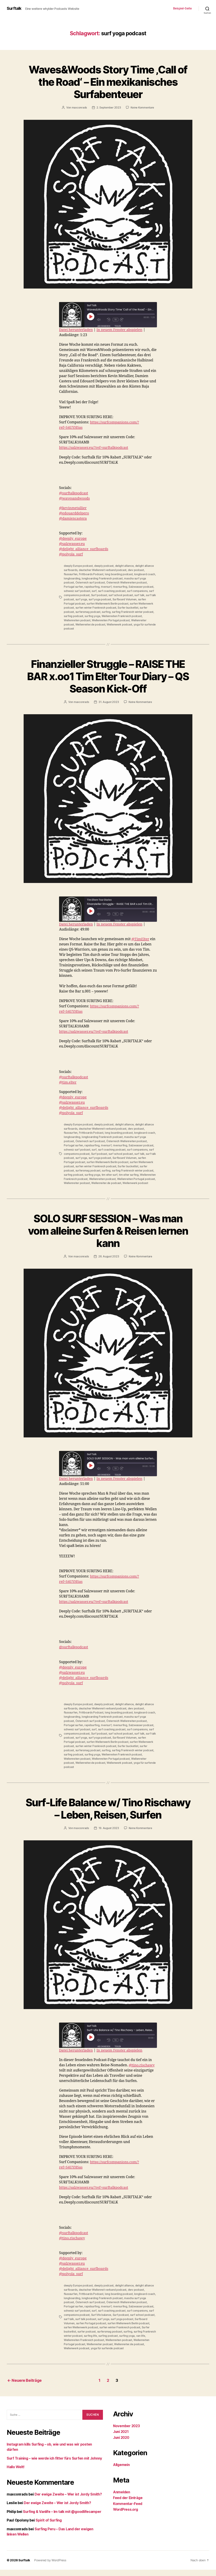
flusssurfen (70, 573)
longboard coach (144, 573)
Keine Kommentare (142, 107)
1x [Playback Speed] (115, 319)
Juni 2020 (121, 2428)
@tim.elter (68, 1080)
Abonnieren (103, 325)
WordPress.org (126, 2500)
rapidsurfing (91, 586)
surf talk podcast (85, 2310)
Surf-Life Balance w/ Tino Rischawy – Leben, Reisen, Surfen (108, 1801)
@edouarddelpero (74, 513)
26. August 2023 (108, 1251)
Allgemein (121, 2455)
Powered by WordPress (50, 2566)
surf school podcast (121, 594)
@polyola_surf (71, 554)
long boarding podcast (119, 573)
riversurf (106, 586)
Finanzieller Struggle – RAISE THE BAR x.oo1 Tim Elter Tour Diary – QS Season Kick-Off (108, 674)
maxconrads (79, 107)
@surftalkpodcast (74, 493)
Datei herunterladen (76, 329)
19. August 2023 (109, 1821)
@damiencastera (73, 518)
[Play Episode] (90, 316)
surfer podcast (86, 2323)
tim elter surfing (128, 1170)
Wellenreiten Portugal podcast (111, 618)
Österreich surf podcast (90, 581)
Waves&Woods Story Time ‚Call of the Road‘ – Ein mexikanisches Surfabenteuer (108, 82)
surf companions (137, 590)
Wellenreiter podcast (77, 1178)
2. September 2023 (109, 107)
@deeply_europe (73, 538)
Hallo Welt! (16, 2462)
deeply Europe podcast (78, 565)
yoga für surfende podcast (107, 2339)
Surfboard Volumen (125, 598)
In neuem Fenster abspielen (120, 329)
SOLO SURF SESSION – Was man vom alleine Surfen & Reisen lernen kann (108, 1226)
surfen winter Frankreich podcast (95, 606)
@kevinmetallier (73, 508)
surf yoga (81, 598)
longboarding (72, 577)
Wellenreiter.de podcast (90, 622)
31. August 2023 (109, 699)
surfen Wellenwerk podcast (81, 2319)
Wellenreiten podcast (77, 618)
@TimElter (140, 936)
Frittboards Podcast (91, 573)
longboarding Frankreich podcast (102, 577)
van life (140, 2327)
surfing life (90, 2327)
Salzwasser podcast (140, 586)
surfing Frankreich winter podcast (132, 610)
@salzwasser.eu (72, 543)
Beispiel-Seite (182, 8)
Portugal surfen (73, 586)
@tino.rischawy (142, 2058)
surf (94, 590)
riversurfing (120, 586)
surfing (106, 610)
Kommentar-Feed (127, 2494)
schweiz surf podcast (77, 590)
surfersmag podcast (87, 610)
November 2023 (126, 2416)
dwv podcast (136, 569)
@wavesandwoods (74, 498)
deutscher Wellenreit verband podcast (102, 569)
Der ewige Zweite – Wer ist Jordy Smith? (58, 2504)
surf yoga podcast (100, 598)
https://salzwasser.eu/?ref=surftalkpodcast (94, 447)
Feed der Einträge (128, 2488)
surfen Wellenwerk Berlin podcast (107, 602)
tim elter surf (109, 1170)
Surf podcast (99, 594)
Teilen (117, 325)
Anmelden (121, 2482)
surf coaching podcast (111, 590)
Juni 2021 (121, 2422)
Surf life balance (101, 2306)
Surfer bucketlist (128, 606)
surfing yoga (92, 614)
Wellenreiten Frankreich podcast (122, 614)
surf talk (139, 594)
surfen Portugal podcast (91, 2314)
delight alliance (124, 565)
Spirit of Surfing (49, 2526)
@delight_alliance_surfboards (84, 549)
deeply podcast (104, 565)
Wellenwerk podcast (119, 622)
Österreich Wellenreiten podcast (126, 581)
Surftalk (14, 8)
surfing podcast (73, 614)
